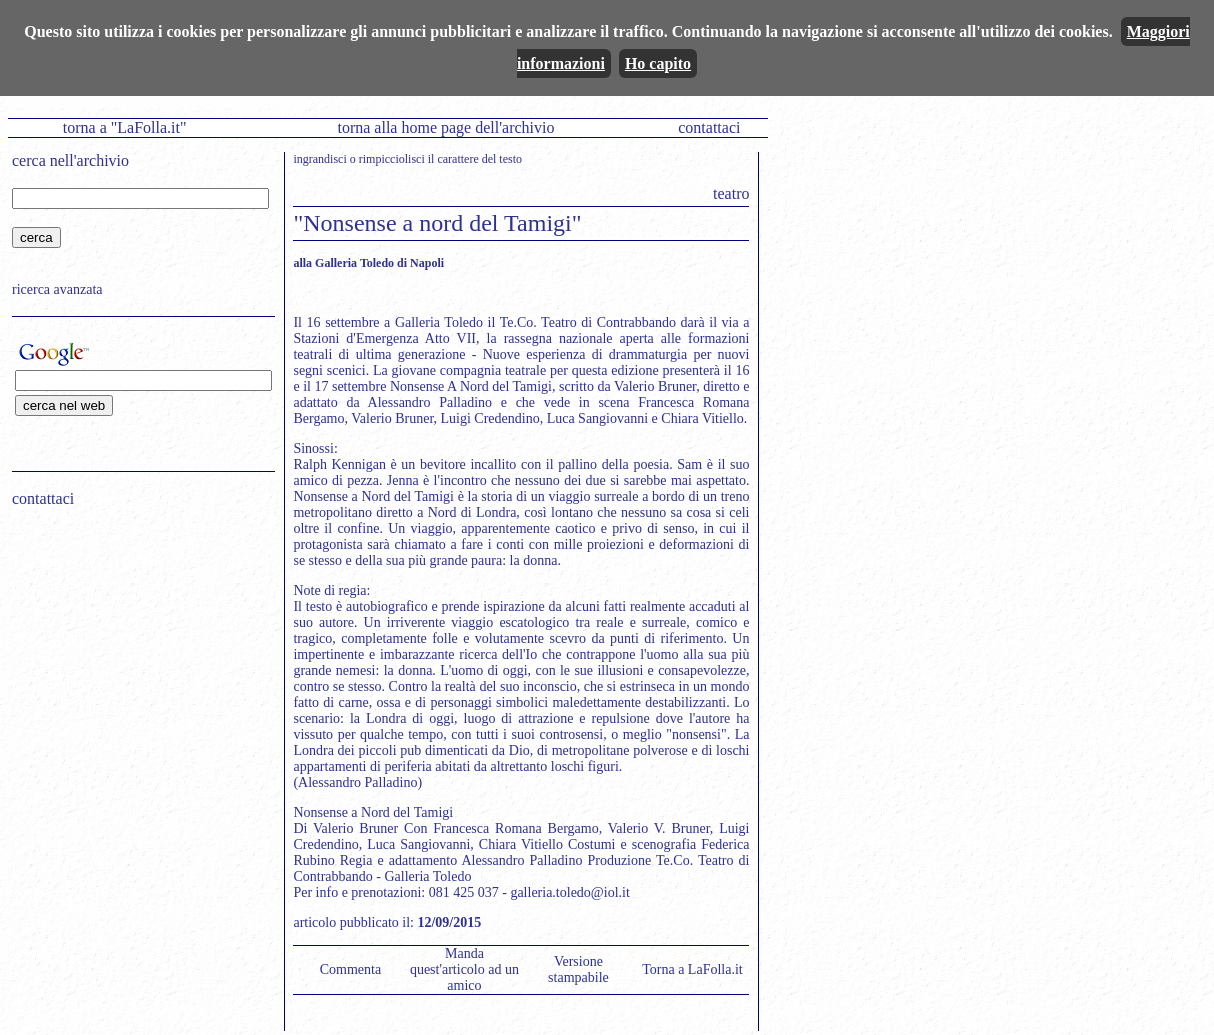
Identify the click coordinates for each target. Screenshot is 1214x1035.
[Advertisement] (137, 651)
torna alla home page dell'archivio (445, 127)
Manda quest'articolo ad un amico (464, 969)
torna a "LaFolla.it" (125, 127)
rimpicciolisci (392, 159)
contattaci (709, 127)
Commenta (350, 969)
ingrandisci (319, 159)
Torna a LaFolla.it (692, 969)
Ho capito (658, 63)
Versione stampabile (578, 969)
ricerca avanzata (57, 289)
